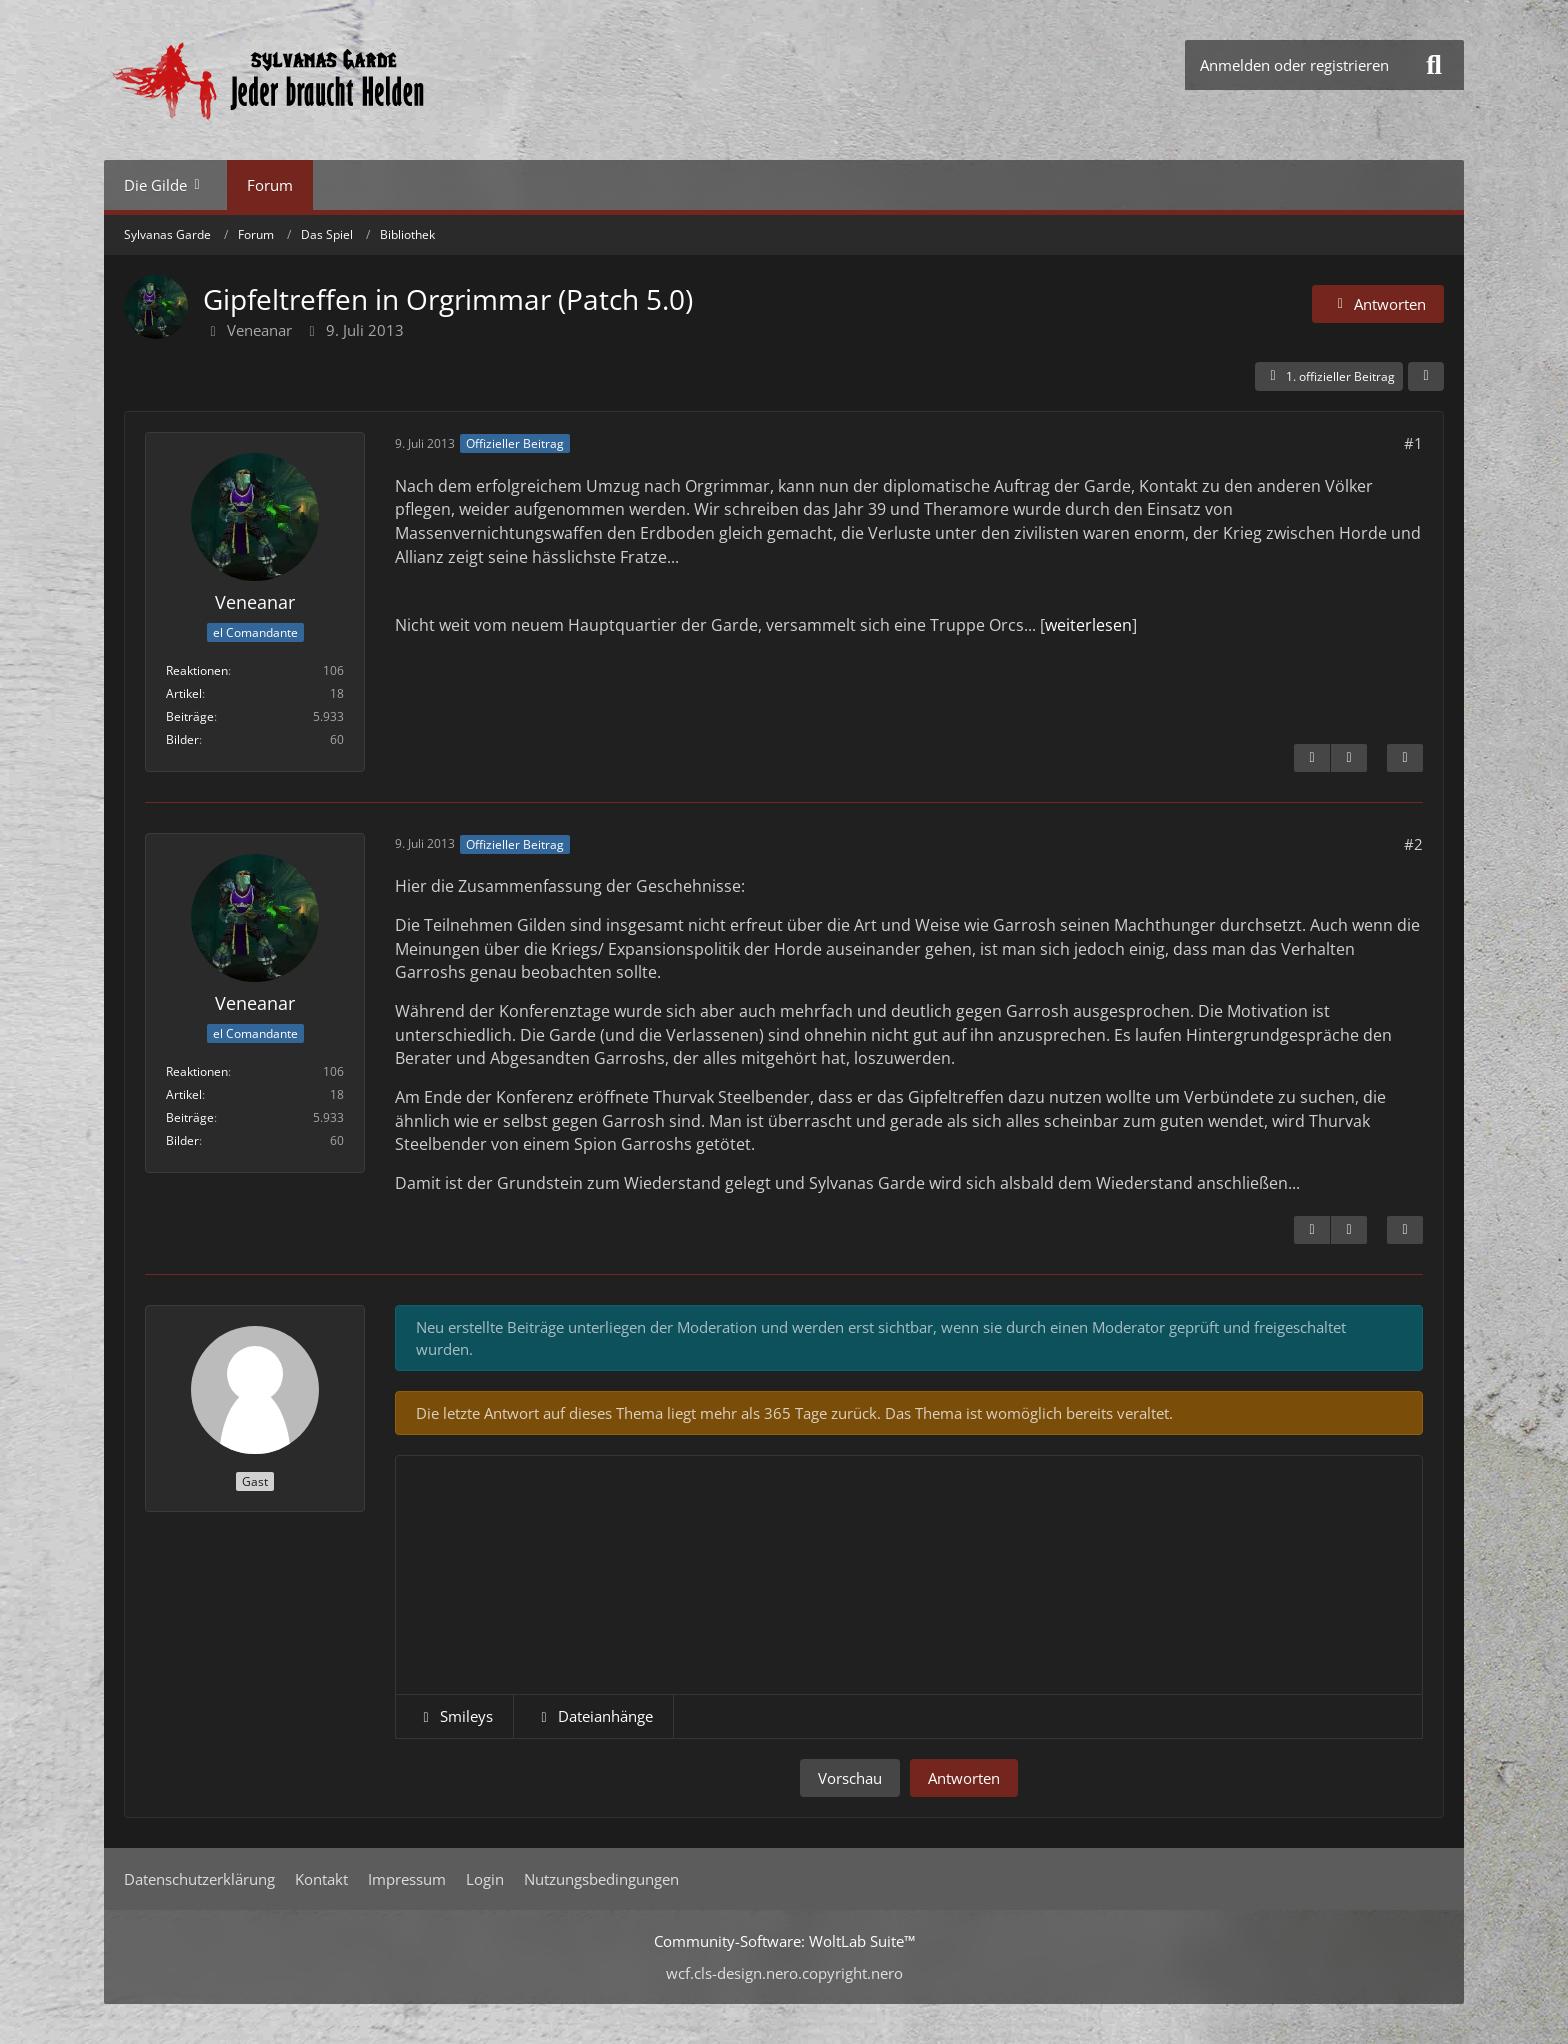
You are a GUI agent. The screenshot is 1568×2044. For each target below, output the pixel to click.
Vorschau (850, 1778)
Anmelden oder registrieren (1294, 65)
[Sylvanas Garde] (329, 80)
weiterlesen (1088, 625)
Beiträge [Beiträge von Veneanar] (190, 716)
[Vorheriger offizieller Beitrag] (1349, 1230)
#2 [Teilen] (1413, 844)
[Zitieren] (1405, 758)
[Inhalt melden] (1312, 758)
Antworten (964, 1778)
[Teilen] (1426, 377)
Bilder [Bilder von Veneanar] (182, 739)
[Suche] (1434, 65)
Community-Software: (784, 1941)
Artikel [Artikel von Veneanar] (184, 693)
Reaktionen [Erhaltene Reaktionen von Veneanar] (197, 670)
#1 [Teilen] (1413, 443)
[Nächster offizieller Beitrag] (1349, 758)
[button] (454, 1716)
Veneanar (259, 330)
